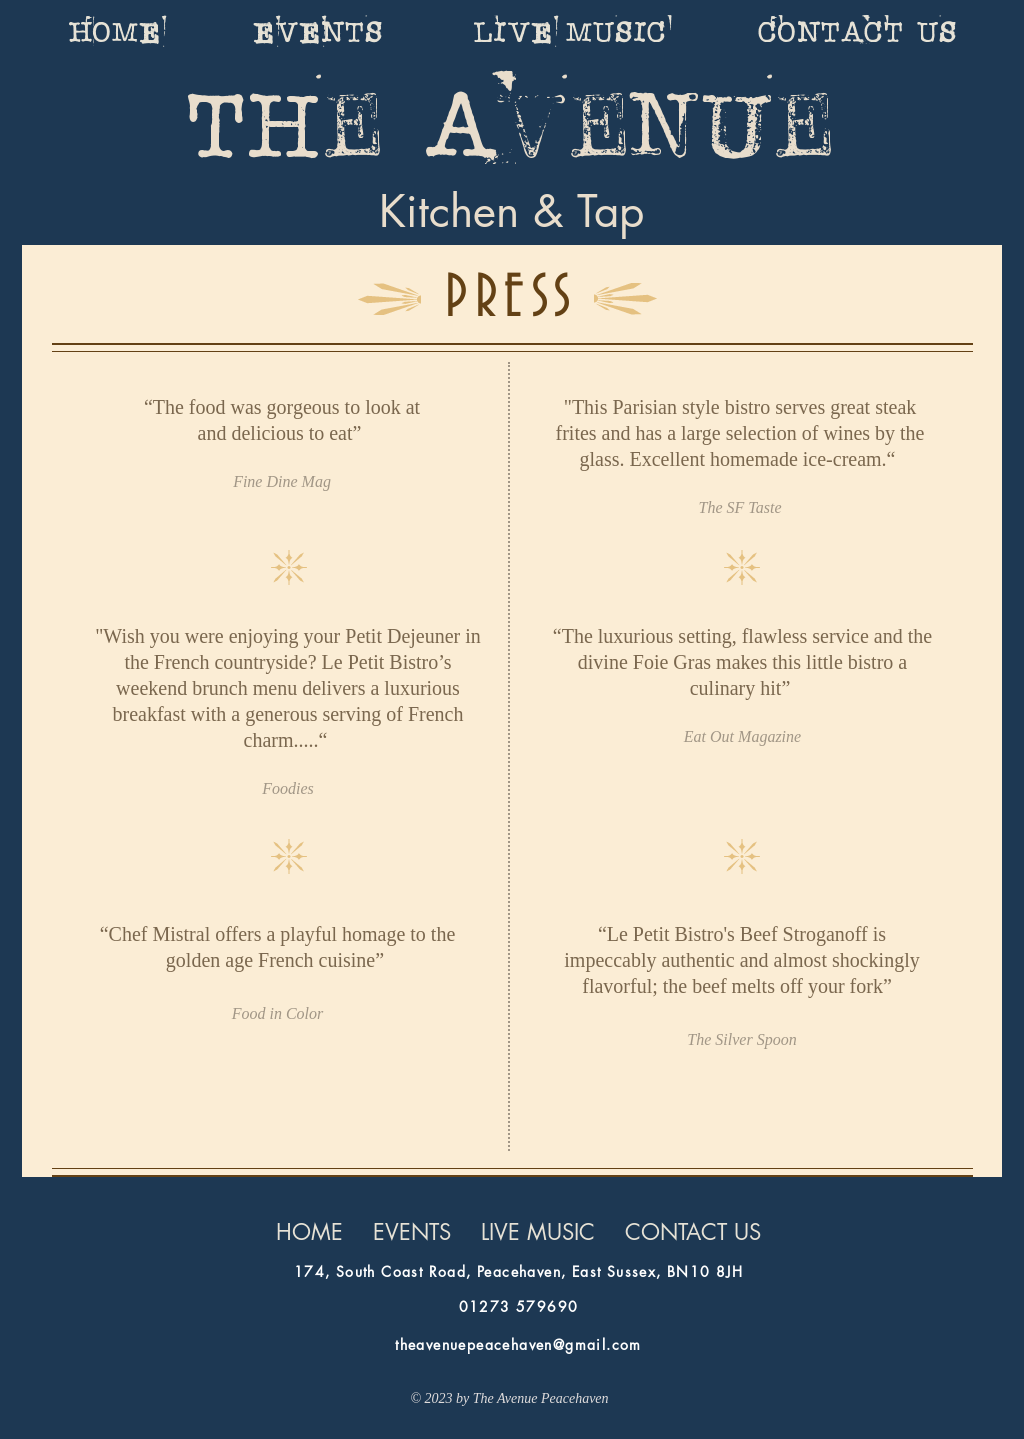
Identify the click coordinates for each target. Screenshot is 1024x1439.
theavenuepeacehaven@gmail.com (518, 1344)
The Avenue (511, 127)
